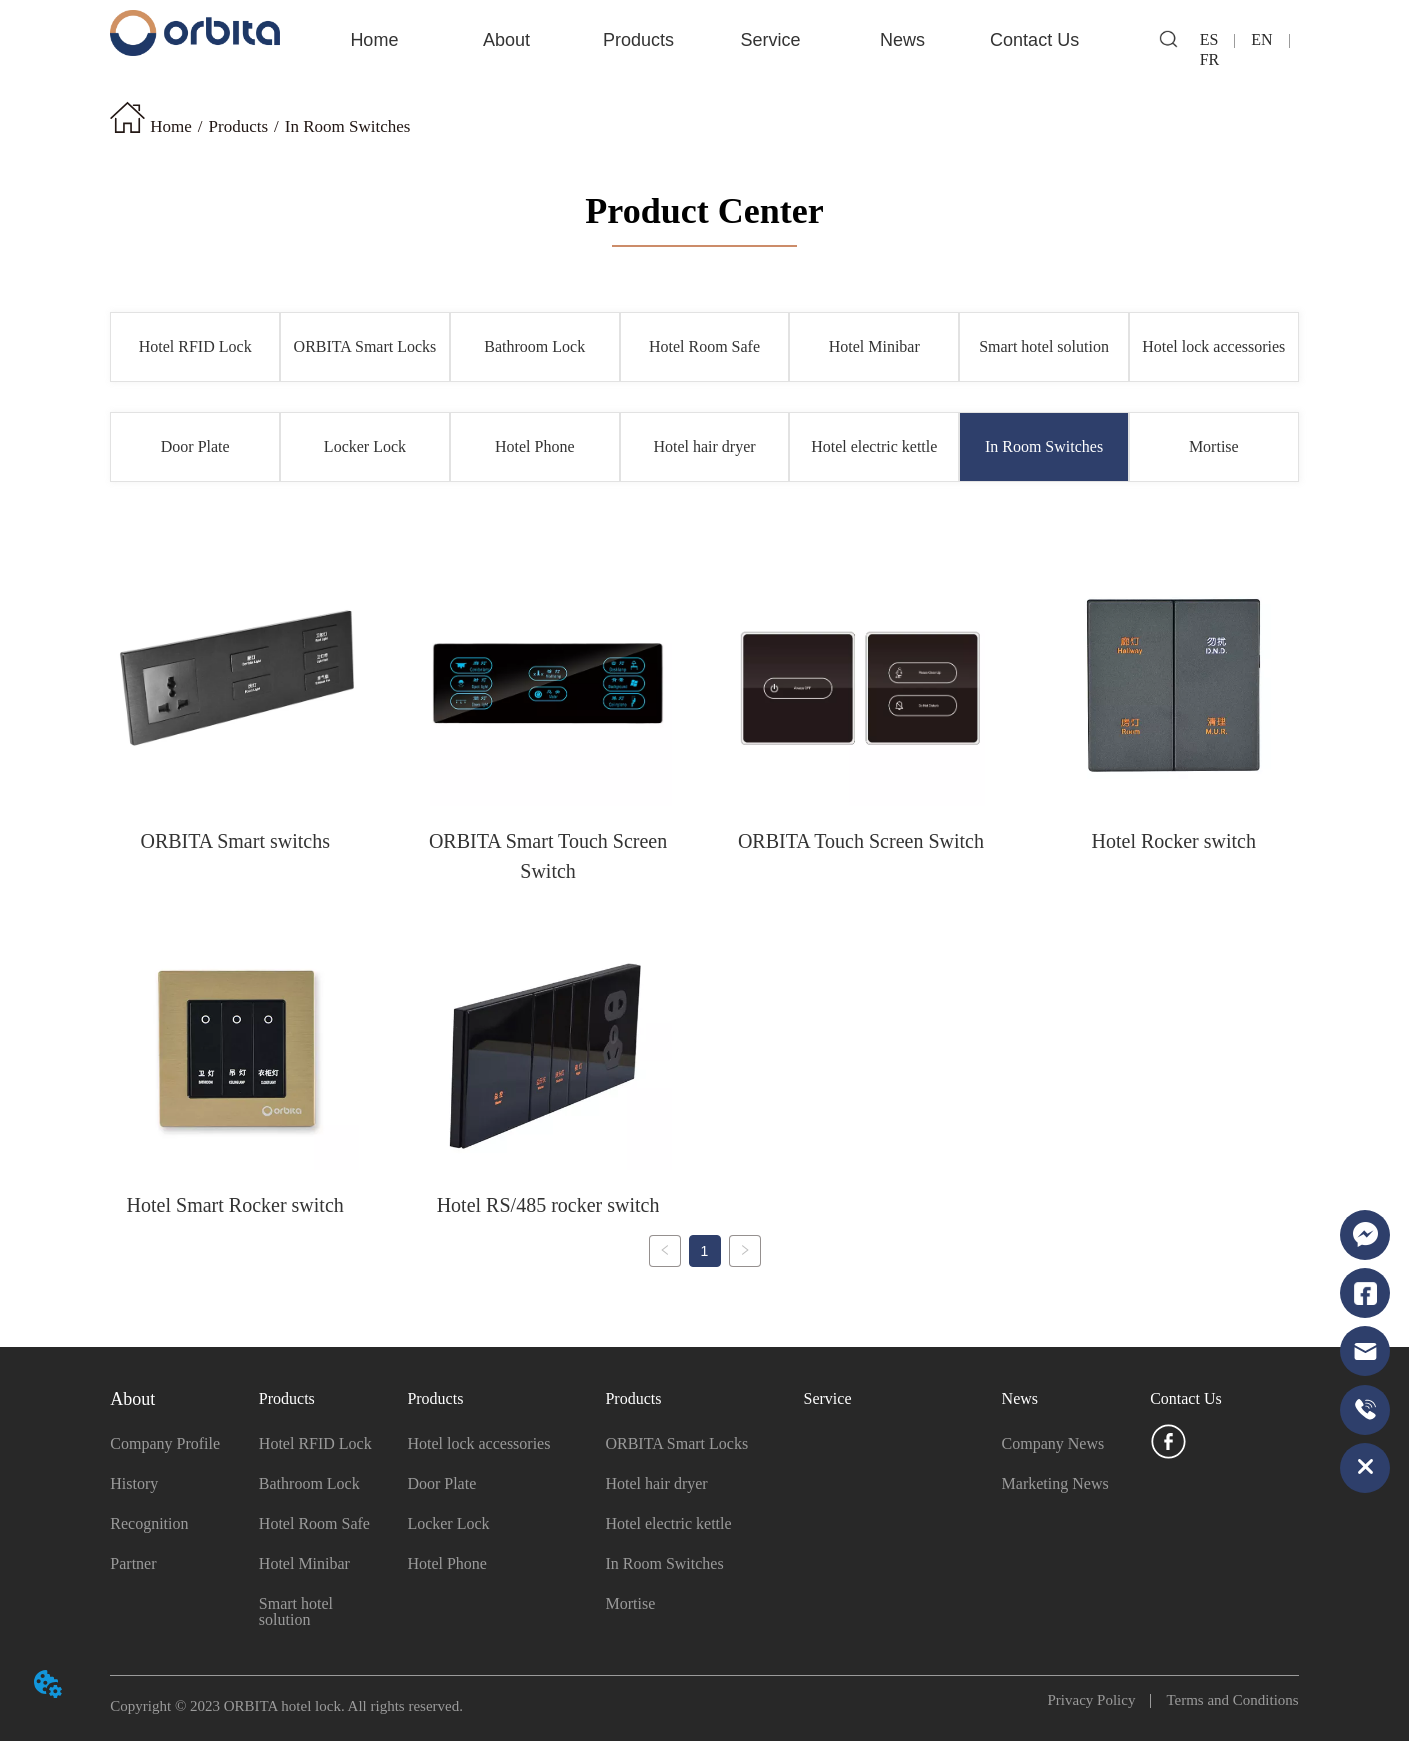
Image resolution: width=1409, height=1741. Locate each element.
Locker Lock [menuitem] (365, 446)
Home (171, 126)
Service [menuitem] (771, 40)
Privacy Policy (1099, 1700)
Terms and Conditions (1224, 1700)
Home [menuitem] (374, 40)
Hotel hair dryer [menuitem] (704, 446)
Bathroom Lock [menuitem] (534, 346)
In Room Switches (348, 126)
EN (1261, 39)
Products (239, 126)
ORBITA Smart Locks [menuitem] (365, 346)
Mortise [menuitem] (1214, 446)
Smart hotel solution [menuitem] (1044, 346)
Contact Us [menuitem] (1034, 40)
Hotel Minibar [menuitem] (874, 346)
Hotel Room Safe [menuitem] (704, 346)
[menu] (704, 40)
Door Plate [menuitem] (195, 446)
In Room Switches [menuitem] (1044, 446)
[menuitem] (506, 40)
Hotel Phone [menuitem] (535, 446)
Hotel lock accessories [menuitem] (1213, 346)
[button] (506, 40)
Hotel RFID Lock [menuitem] (195, 346)
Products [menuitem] (638, 40)
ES (1217, 39)
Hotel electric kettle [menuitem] (874, 446)
